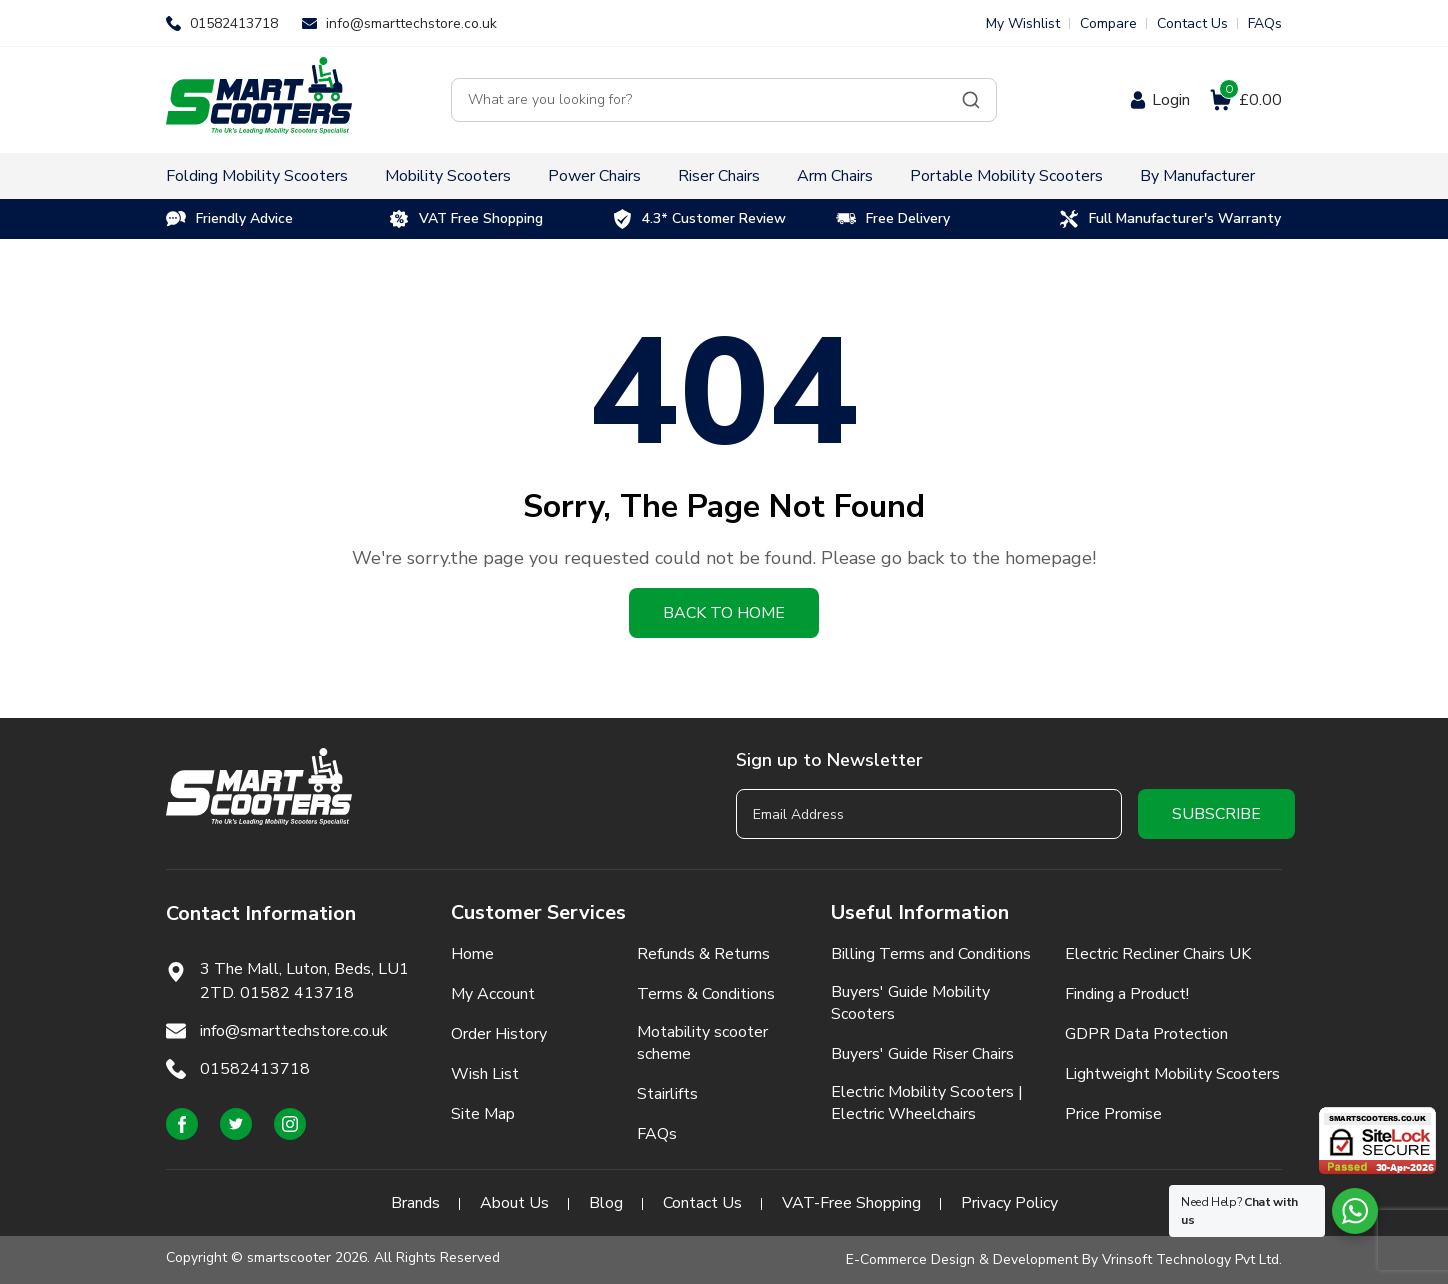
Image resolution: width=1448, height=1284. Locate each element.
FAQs (1265, 23)
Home (472, 954)
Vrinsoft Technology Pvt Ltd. (1192, 1259)
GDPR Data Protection (1146, 1034)
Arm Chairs (835, 176)
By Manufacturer (1197, 176)
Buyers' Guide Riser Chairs (922, 1054)
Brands (415, 1203)
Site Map (483, 1114)
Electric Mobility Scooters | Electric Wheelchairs (927, 1103)
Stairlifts (667, 1094)
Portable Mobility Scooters (1006, 176)
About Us (514, 1203)
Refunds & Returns (703, 954)
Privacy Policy (1009, 1203)
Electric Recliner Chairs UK (1158, 954)
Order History (499, 1034)
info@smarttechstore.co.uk (411, 23)
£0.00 (1250, 100)
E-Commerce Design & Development (962, 1259)
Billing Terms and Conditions (931, 954)
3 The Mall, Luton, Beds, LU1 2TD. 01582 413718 (304, 981)
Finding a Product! (1127, 994)
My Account (493, 994)
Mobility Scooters (448, 176)
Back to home (724, 613)
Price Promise (1113, 1114)
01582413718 (234, 23)
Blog (606, 1203)
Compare (1108, 23)
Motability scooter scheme (702, 1043)
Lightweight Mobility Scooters (1172, 1074)
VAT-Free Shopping (851, 1203)
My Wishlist (1023, 23)
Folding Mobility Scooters (257, 176)
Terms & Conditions (706, 994)
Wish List (485, 1074)
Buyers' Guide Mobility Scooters (910, 1003)
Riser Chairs (719, 176)
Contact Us (1192, 23)
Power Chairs (594, 176)
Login (1171, 100)
